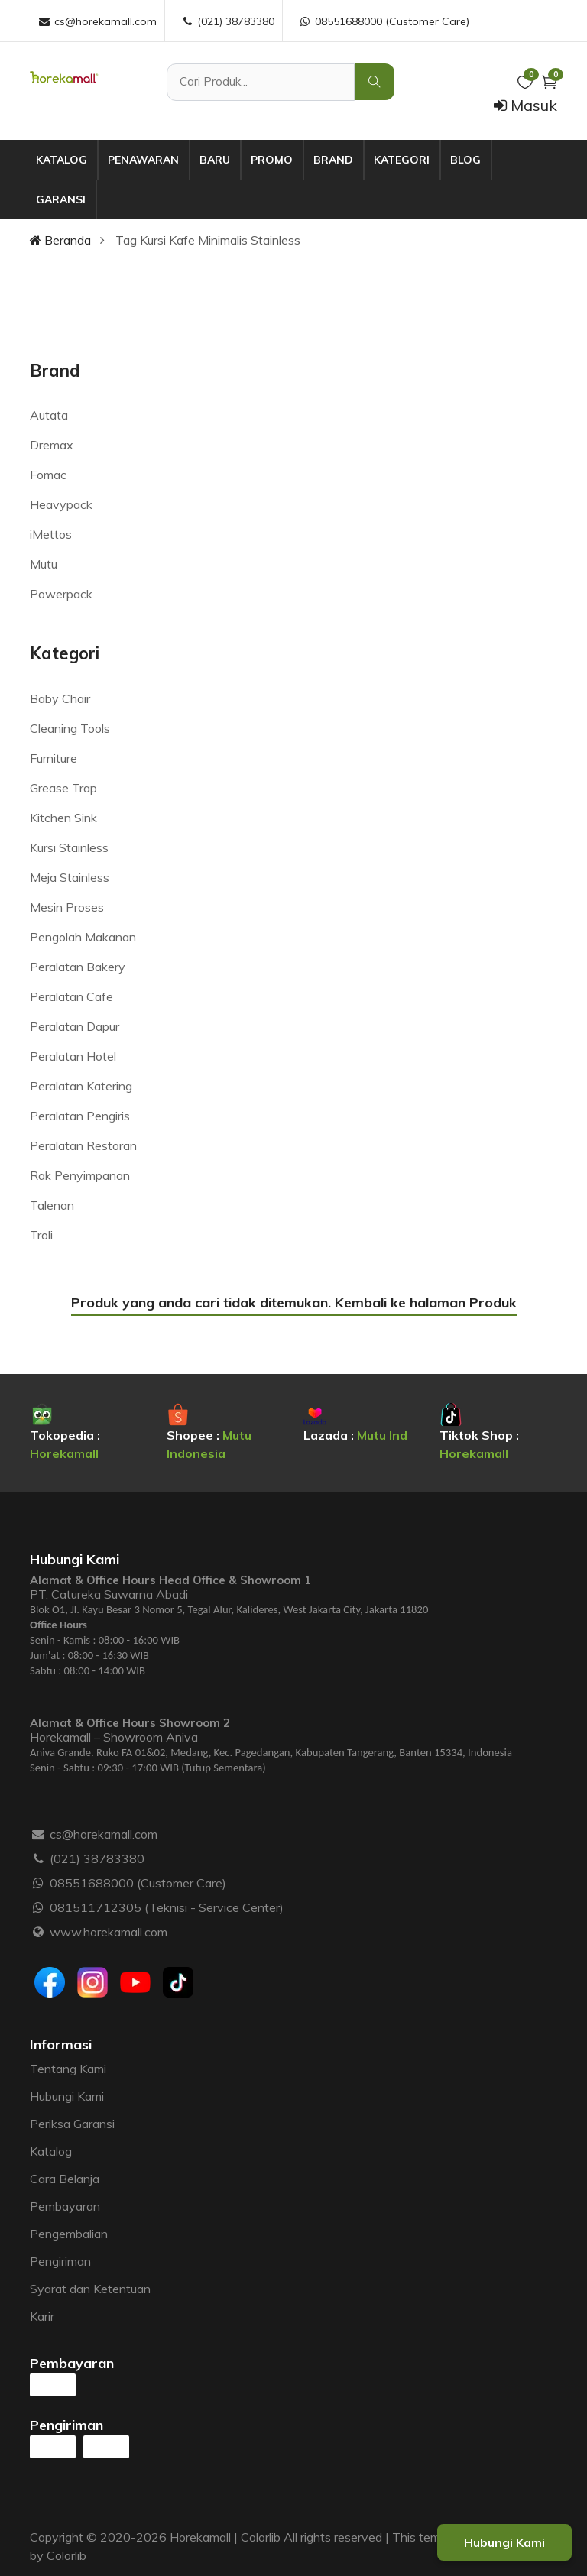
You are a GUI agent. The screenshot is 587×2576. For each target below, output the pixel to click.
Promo (272, 160)
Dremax (51, 444)
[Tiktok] (178, 1982)
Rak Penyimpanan (80, 1175)
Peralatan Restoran (83, 1145)
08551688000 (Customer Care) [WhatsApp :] (383, 21)
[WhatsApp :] (39, 1883)
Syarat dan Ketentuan (90, 2288)
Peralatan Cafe (71, 996)
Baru (214, 160)
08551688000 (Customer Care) (138, 1883)
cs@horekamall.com (103, 1834)
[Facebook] (49, 1982)
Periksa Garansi (72, 2123)
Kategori (402, 160)
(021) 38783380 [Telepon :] (227, 21)
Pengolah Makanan (83, 937)
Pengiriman (60, 2261)
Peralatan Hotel (73, 1056)
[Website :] (39, 1931)
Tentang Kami (68, 2068)
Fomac (48, 474)
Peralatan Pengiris (80, 1115)
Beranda (60, 240)
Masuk (525, 105)
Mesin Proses (67, 907)
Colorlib (66, 2555)
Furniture (53, 758)
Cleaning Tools (70, 728)
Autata (49, 415)
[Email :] (39, 1834)
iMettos (51, 534)
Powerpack (61, 593)
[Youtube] (135, 1982)
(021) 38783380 (97, 1858)
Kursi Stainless (69, 847)
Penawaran (143, 160)
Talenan (52, 1205)
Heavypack (61, 504)
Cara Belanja (64, 2178)
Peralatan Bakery (77, 966)
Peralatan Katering (81, 1086)
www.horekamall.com (108, 1931)
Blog (465, 160)
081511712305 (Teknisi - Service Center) (167, 1907)
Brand (333, 160)
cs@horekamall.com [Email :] (97, 21)
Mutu (43, 564)
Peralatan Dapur (74, 1026)
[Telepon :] (39, 1858)
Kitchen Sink (63, 817)
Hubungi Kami (67, 2096)
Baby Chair (60, 698)
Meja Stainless (69, 877)
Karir (42, 2316)
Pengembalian (69, 2233)
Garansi (61, 199)
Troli (41, 1235)
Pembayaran (65, 2206)
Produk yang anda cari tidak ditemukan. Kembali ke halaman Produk (294, 1302)
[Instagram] (92, 1982)
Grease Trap (63, 787)
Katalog (61, 160)
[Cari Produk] (261, 82)
